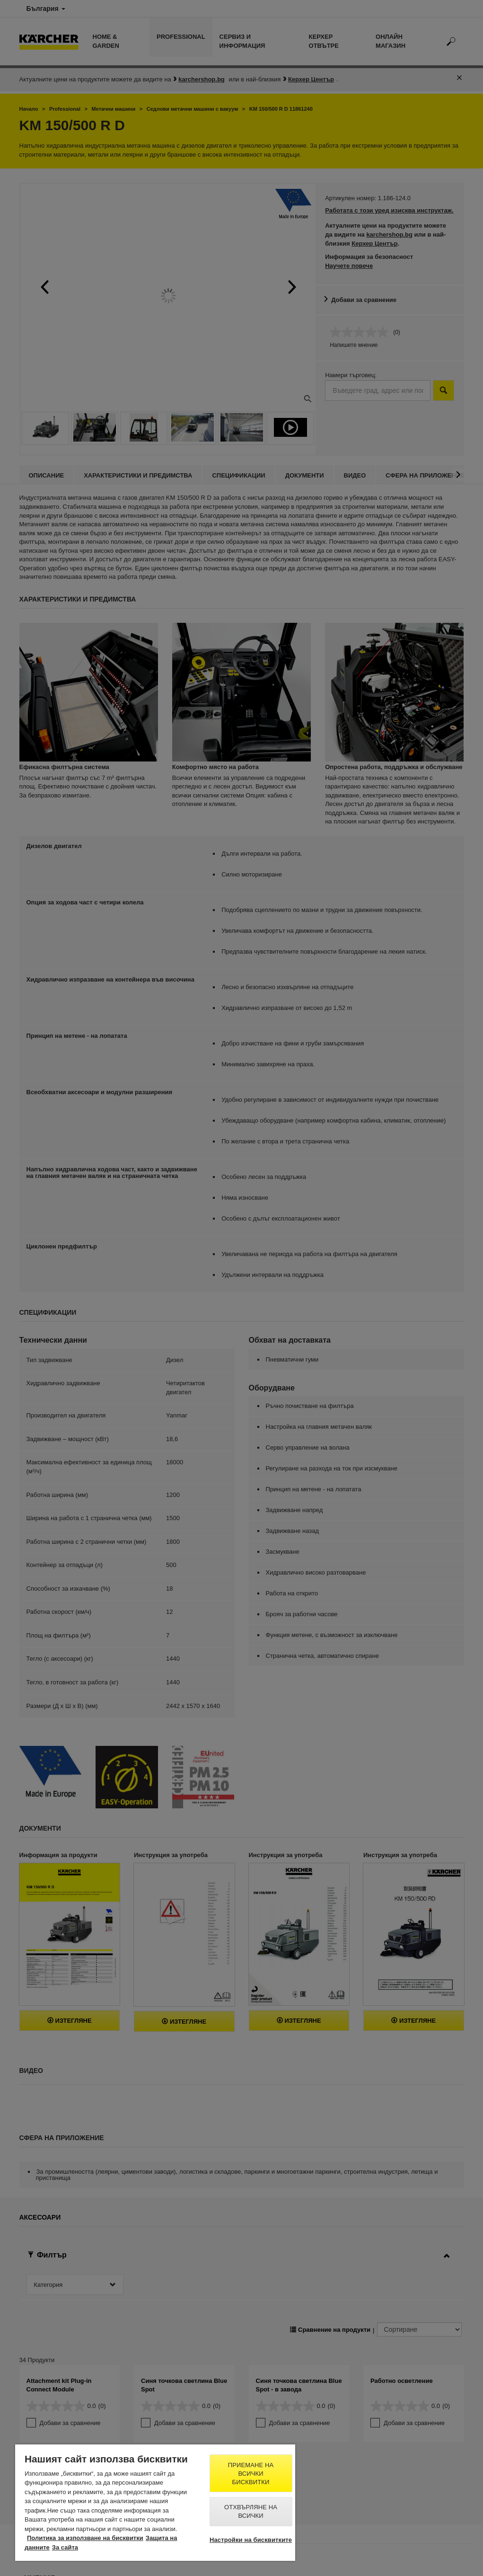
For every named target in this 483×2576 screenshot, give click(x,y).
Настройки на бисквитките (251, 2539)
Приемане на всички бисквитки (251, 2473)
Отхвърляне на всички (250, 2511)
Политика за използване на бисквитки (85, 2537)
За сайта (65, 2547)
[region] (155, 2502)
